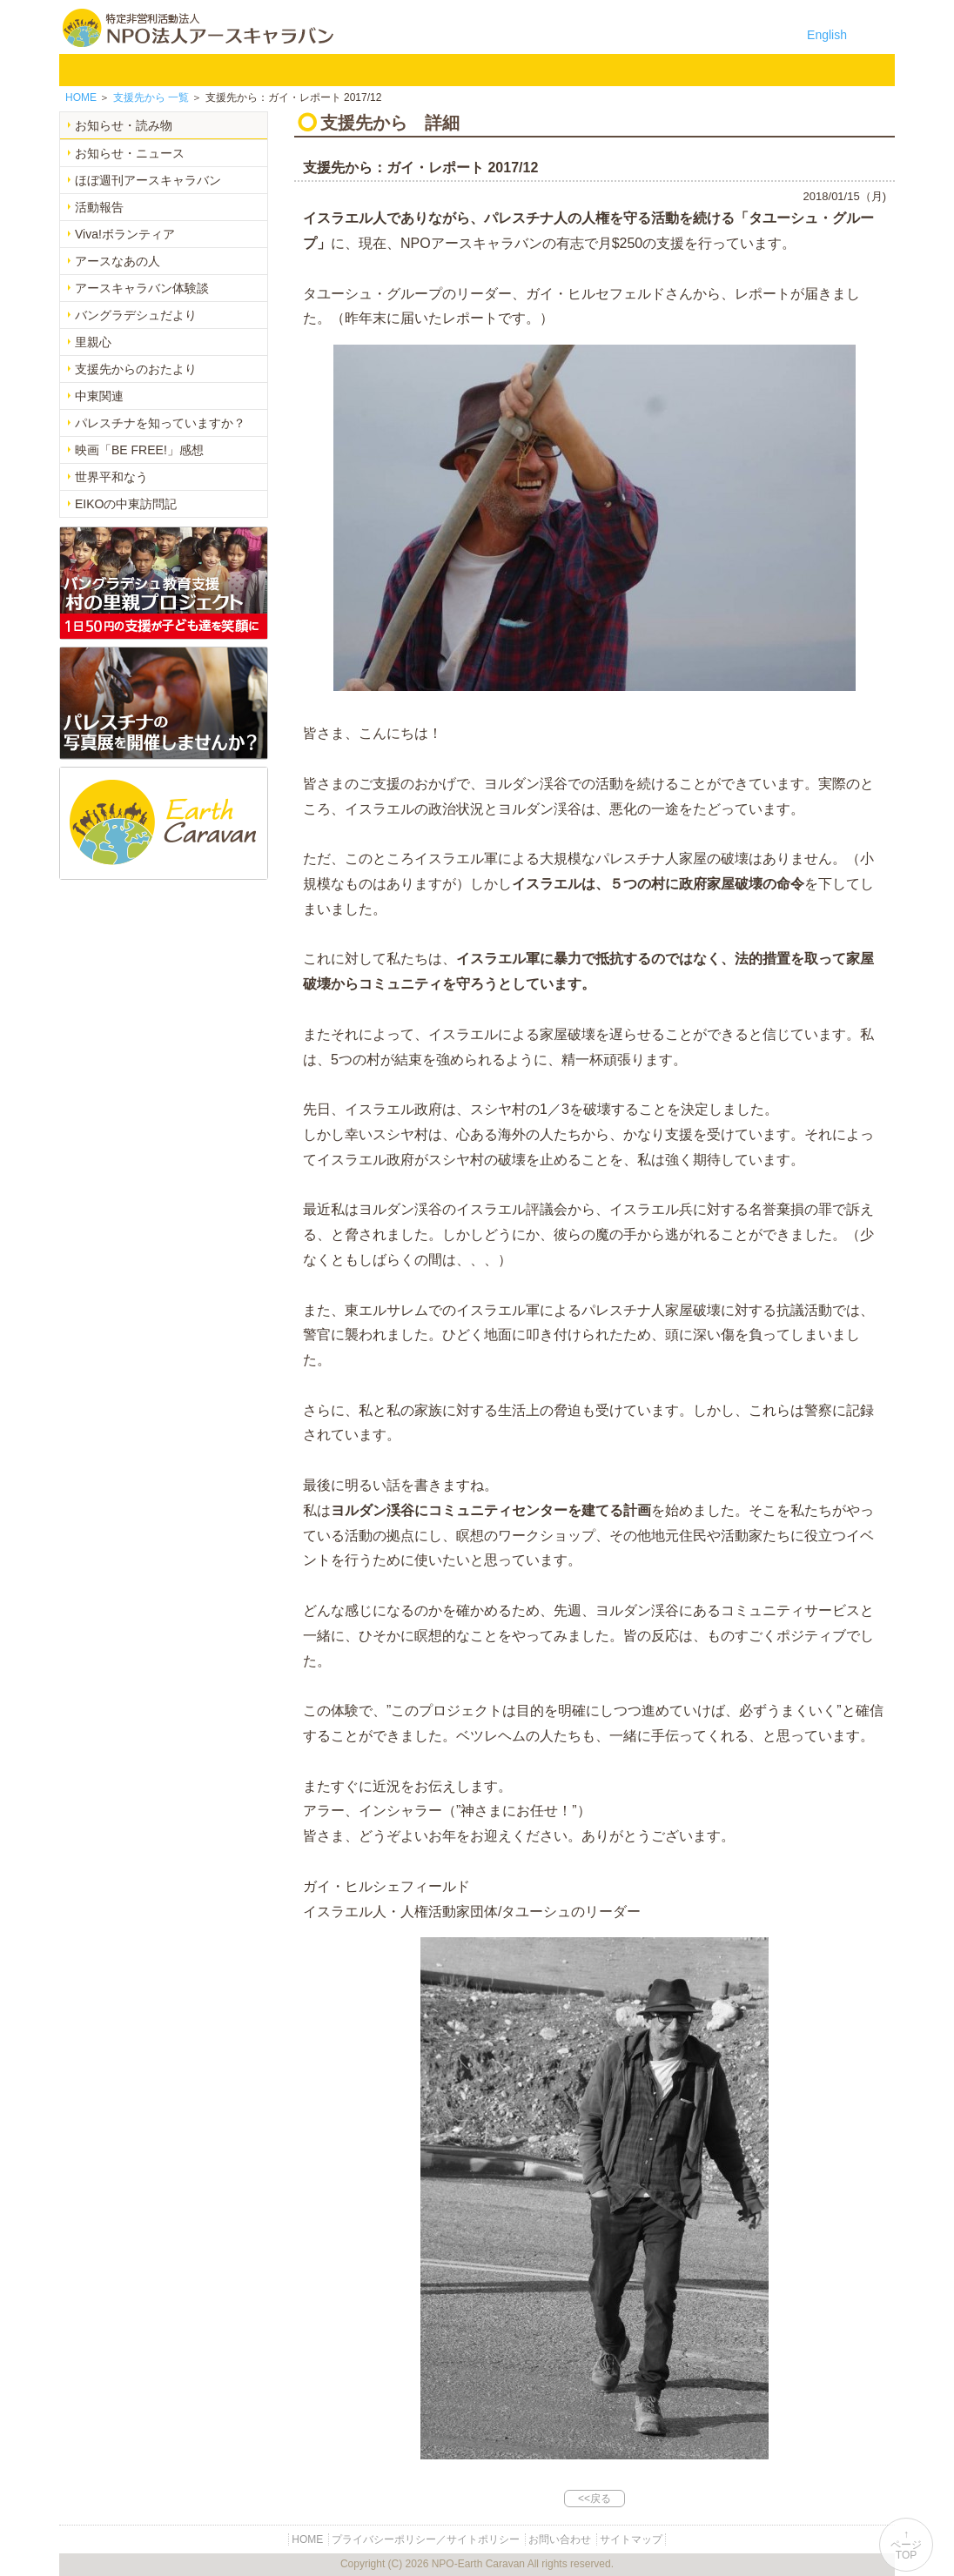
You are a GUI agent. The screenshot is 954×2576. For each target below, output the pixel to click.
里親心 (93, 342)
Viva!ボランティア (125, 234)
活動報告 (99, 207)
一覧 (151, 97)
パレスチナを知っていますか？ (160, 423)
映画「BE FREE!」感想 (139, 450)
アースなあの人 (117, 261)
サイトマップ (631, 2539)
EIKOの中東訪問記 (126, 504)
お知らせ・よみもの (578, 69)
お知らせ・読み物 (123, 125)
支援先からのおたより (136, 369)
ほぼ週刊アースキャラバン (148, 180)
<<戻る (594, 2498)
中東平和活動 (487, 69)
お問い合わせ (759, 69)
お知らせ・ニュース (130, 153)
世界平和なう (111, 477)
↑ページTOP (906, 2544)
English (827, 35)
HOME (83, 69)
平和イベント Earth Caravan (397, 69)
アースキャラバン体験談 (142, 288)
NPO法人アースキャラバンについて (184, 69)
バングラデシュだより (136, 315)
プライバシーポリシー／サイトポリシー (426, 2539)
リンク (849, 69)
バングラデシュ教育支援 (306, 69)
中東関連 (99, 396)
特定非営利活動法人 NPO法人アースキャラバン (198, 28)
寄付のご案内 (668, 69)
